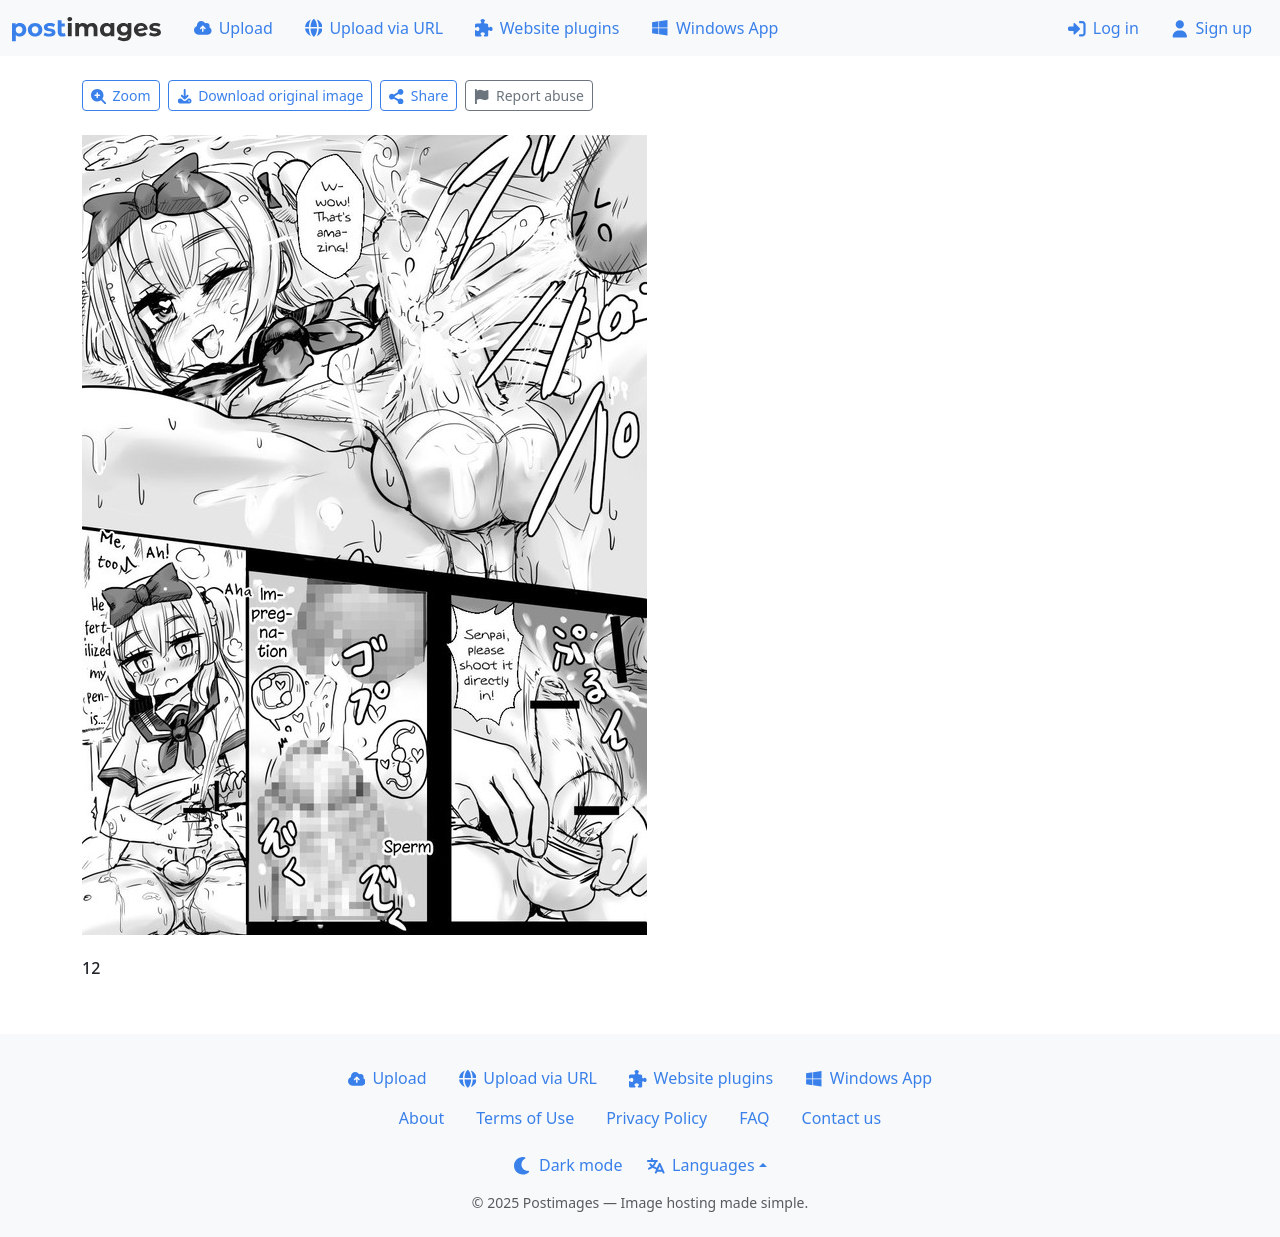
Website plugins (547, 28)
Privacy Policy (656, 1118)
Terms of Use (525, 1118)
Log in (1103, 28)
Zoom (121, 95)
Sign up (1211, 28)
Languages (700, 1165)
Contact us (842, 1118)
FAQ (754, 1118)
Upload (233, 28)
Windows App (714, 28)
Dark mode (568, 1165)
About (421, 1118)
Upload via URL (374, 28)
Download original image (270, 95)
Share (418, 95)
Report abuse (528, 95)
